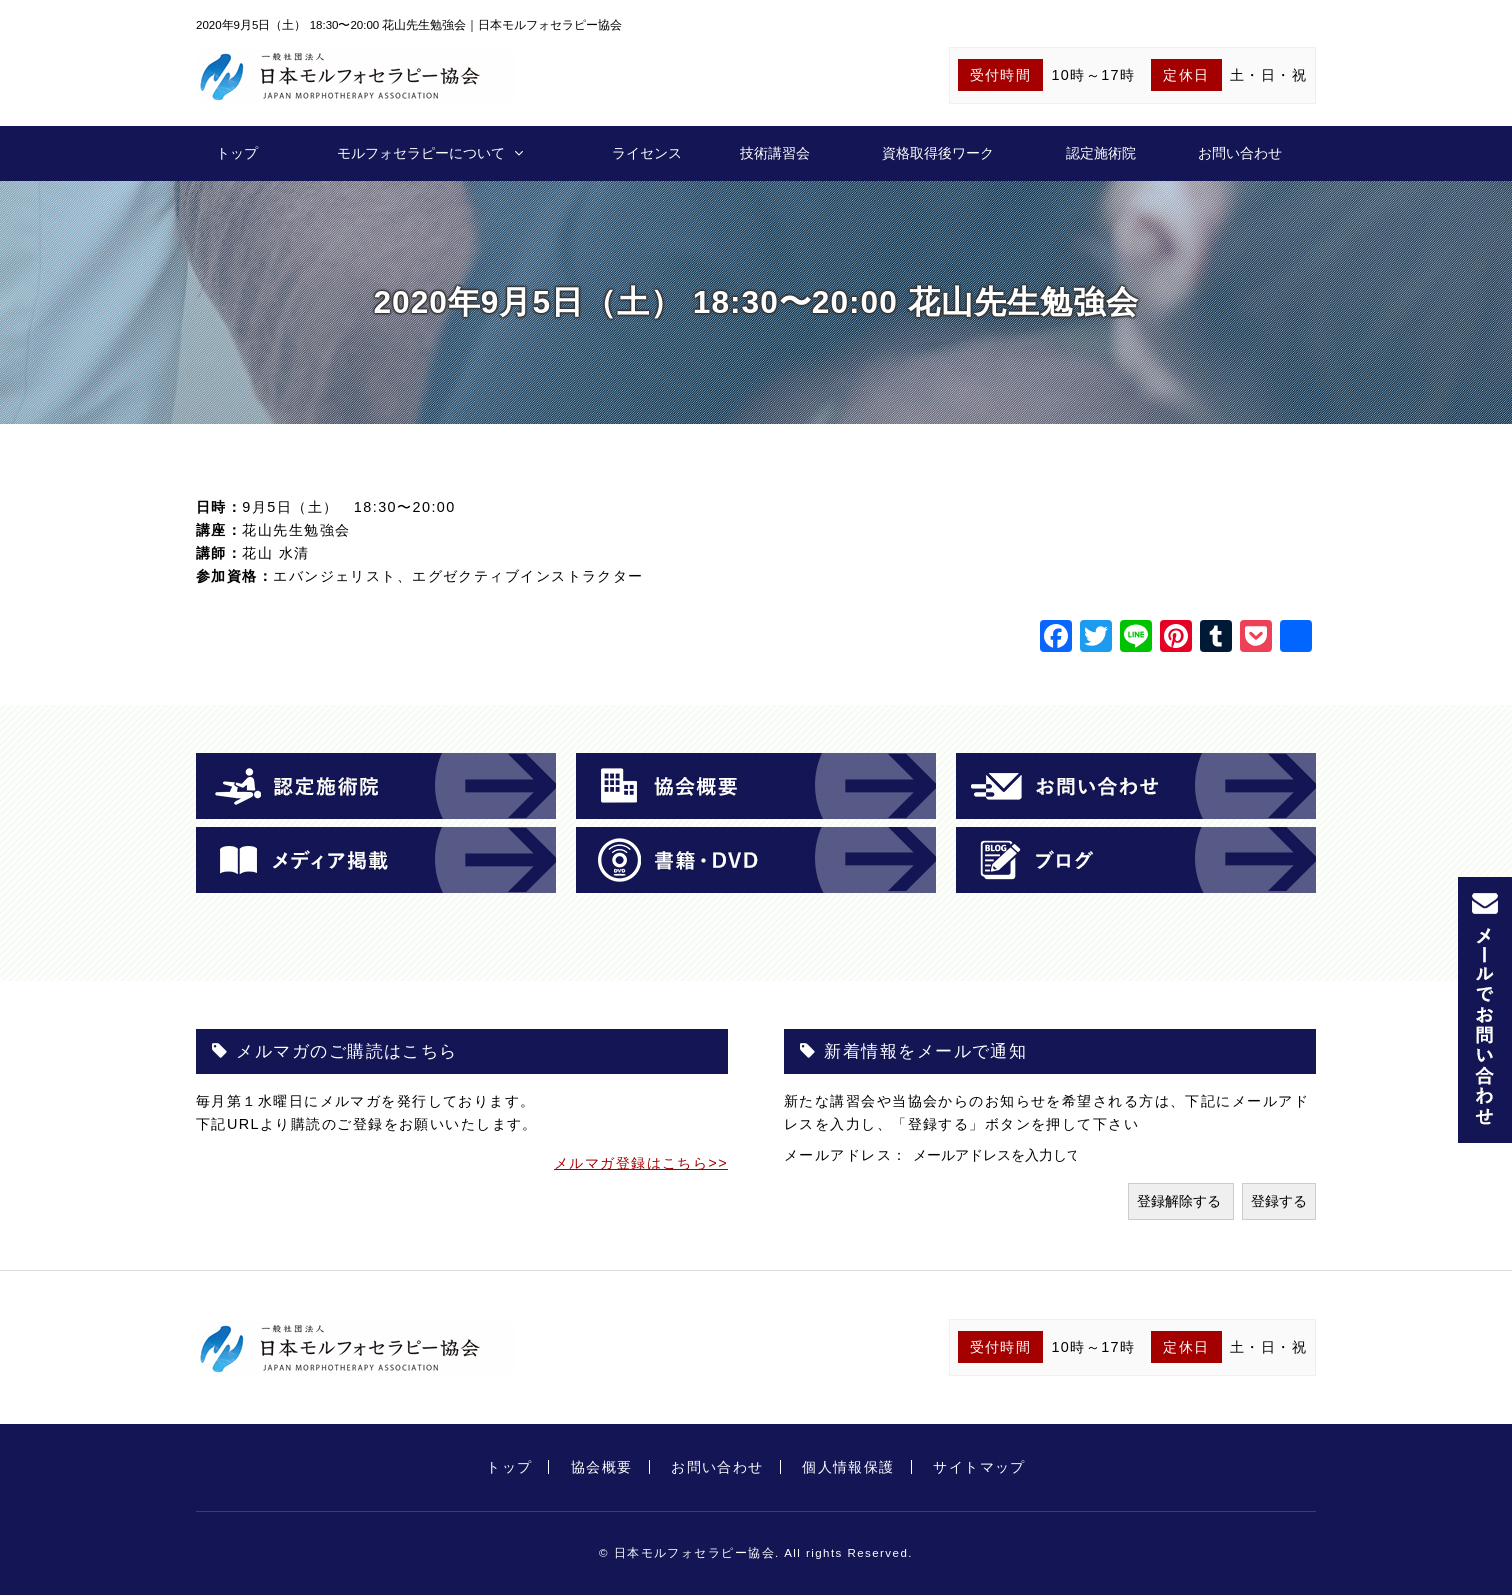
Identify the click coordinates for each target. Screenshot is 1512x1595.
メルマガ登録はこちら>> (641, 1163)
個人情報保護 (848, 1467)
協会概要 (602, 1467)
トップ (237, 153)
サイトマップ (979, 1467)
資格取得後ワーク (938, 153)
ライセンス (647, 153)
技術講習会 (775, 153)
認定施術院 (1101, 153)
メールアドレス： (848, 1155)
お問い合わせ (1240, 153)
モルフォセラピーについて (421, 153)
